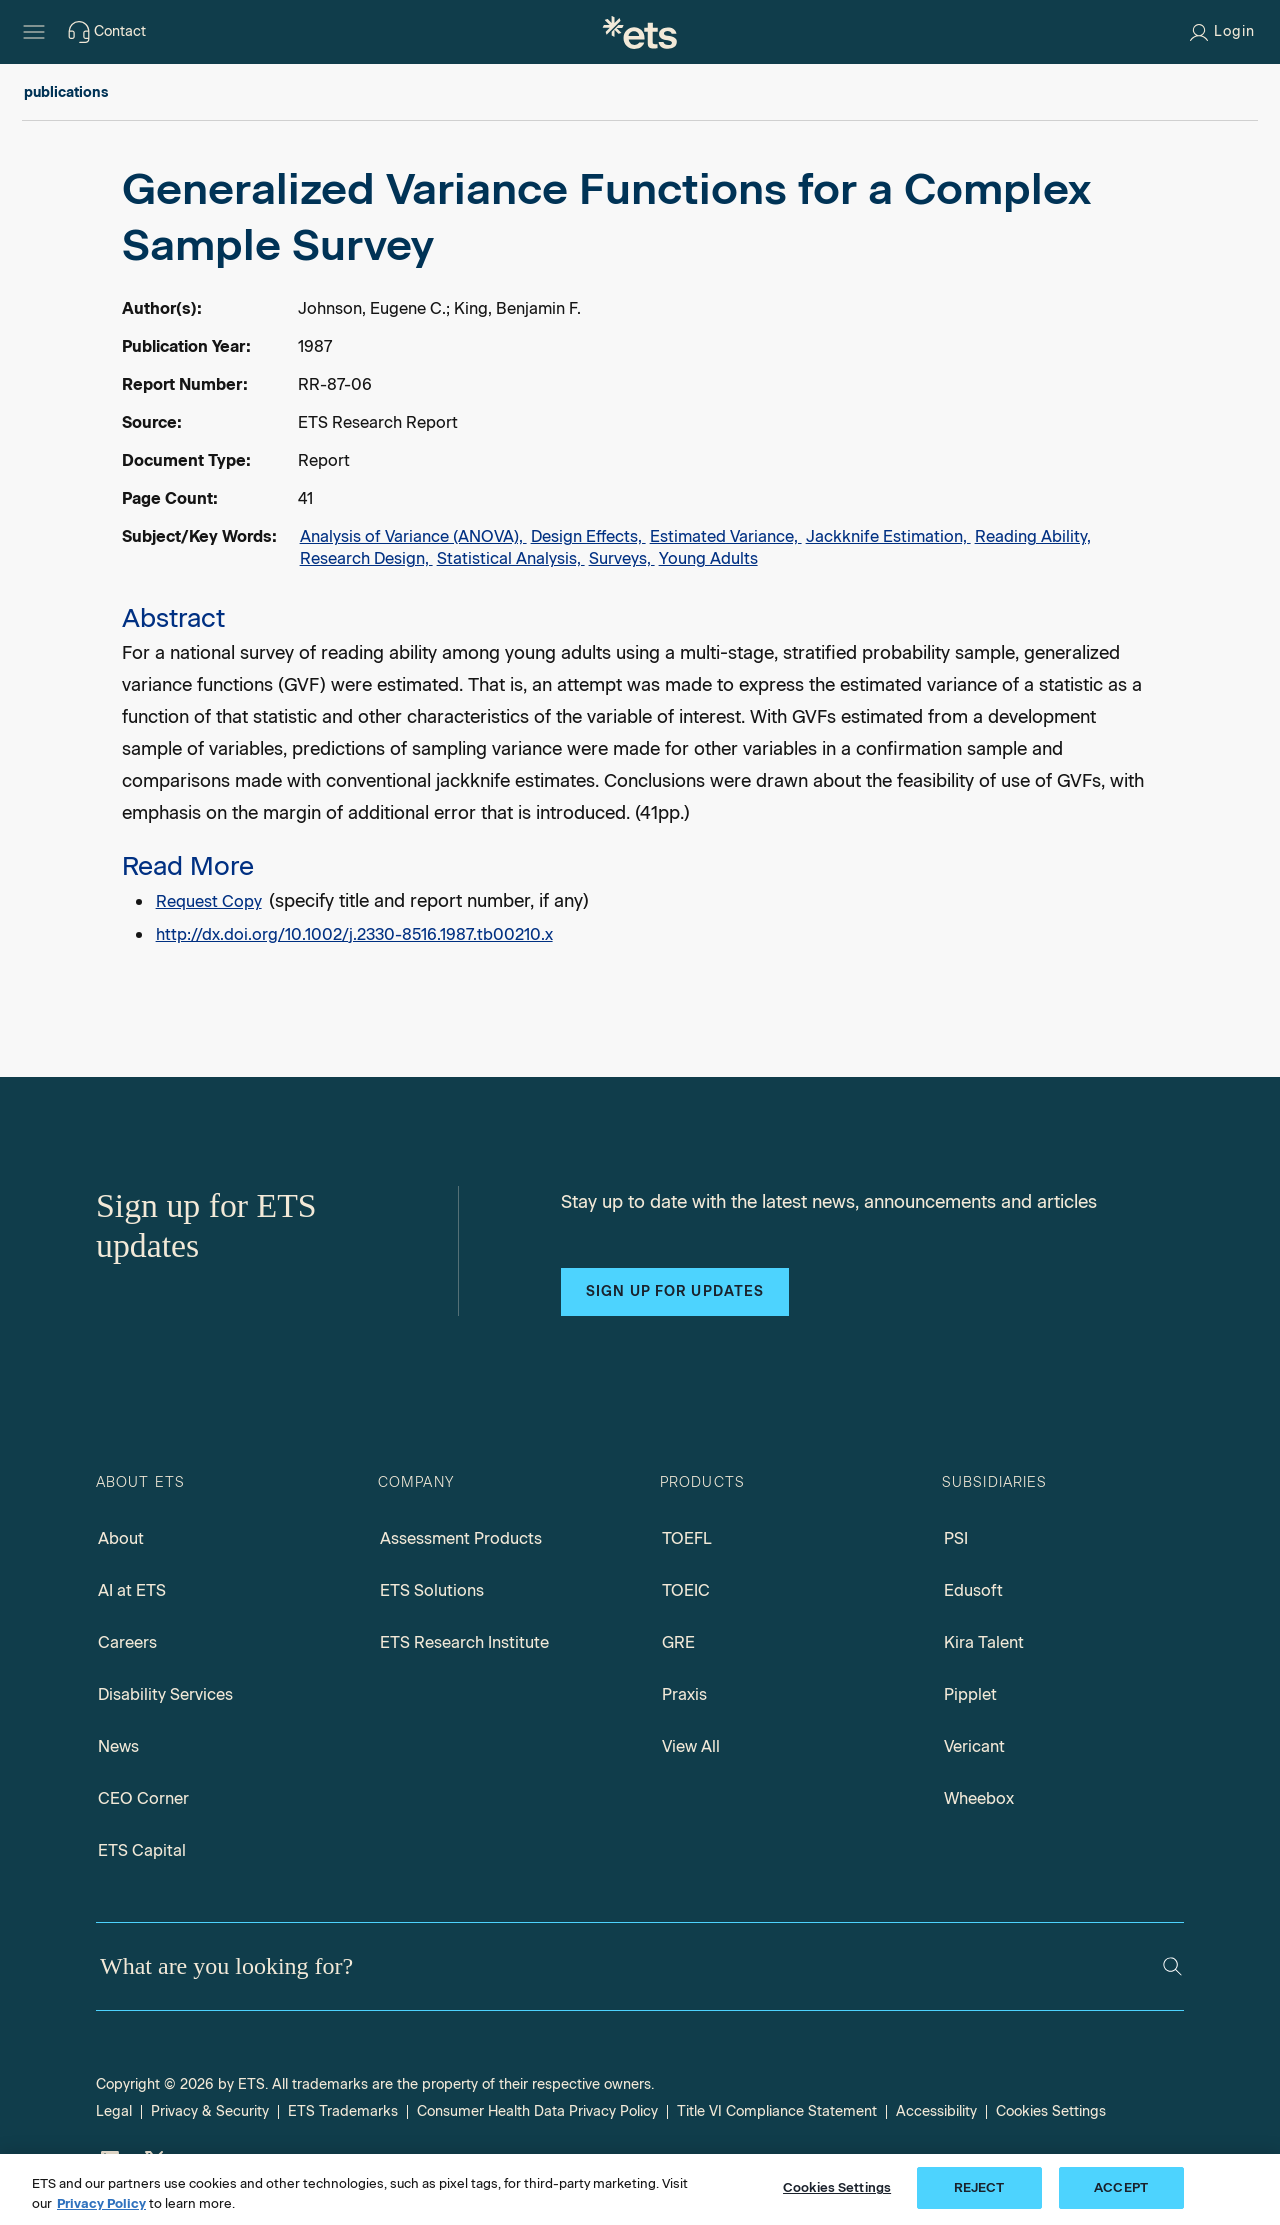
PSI (956, 1538)
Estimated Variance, (726, 536)
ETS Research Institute (464, 1642)
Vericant (974, 1746)
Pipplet (970, 1694)
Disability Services (165, 1694)
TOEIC (686, 1590)
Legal (114, 2111)
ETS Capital (142, 1850)
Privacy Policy (101, 2203)
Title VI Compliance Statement (777, 2111)
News (118, 1746)
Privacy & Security (210, 2111)
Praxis (684, 1694)
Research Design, (366, 558)
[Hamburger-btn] (34, 32)
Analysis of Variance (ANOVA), (413, 536)
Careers (127, 1642)
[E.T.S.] (640, 32)
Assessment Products (461, 1538)
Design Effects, (588, 536)
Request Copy (209, 901)
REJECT (979, 2187)
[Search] (1172, 1966)
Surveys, (622, 558)
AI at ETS (132, 1590)
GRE (678, 1642)
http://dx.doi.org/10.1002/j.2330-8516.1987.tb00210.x (354, 934)
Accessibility (936, 2111)
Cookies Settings (1051, 2111)
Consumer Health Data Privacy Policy (537, 2111)
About (121, 1538)
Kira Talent (984, 1642)
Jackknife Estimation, (888, 536)
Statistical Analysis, (511, 558)
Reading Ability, (1033, 536)
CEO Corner (143, 1798)
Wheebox (979, 1798)
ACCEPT (1121, 2187)
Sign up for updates (675, 1291)
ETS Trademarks (343, 2111)
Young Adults (708, 558)
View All (691, 1746)
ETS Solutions (432, 1590)
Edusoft (973, 1590)
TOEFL (687, 1538)
